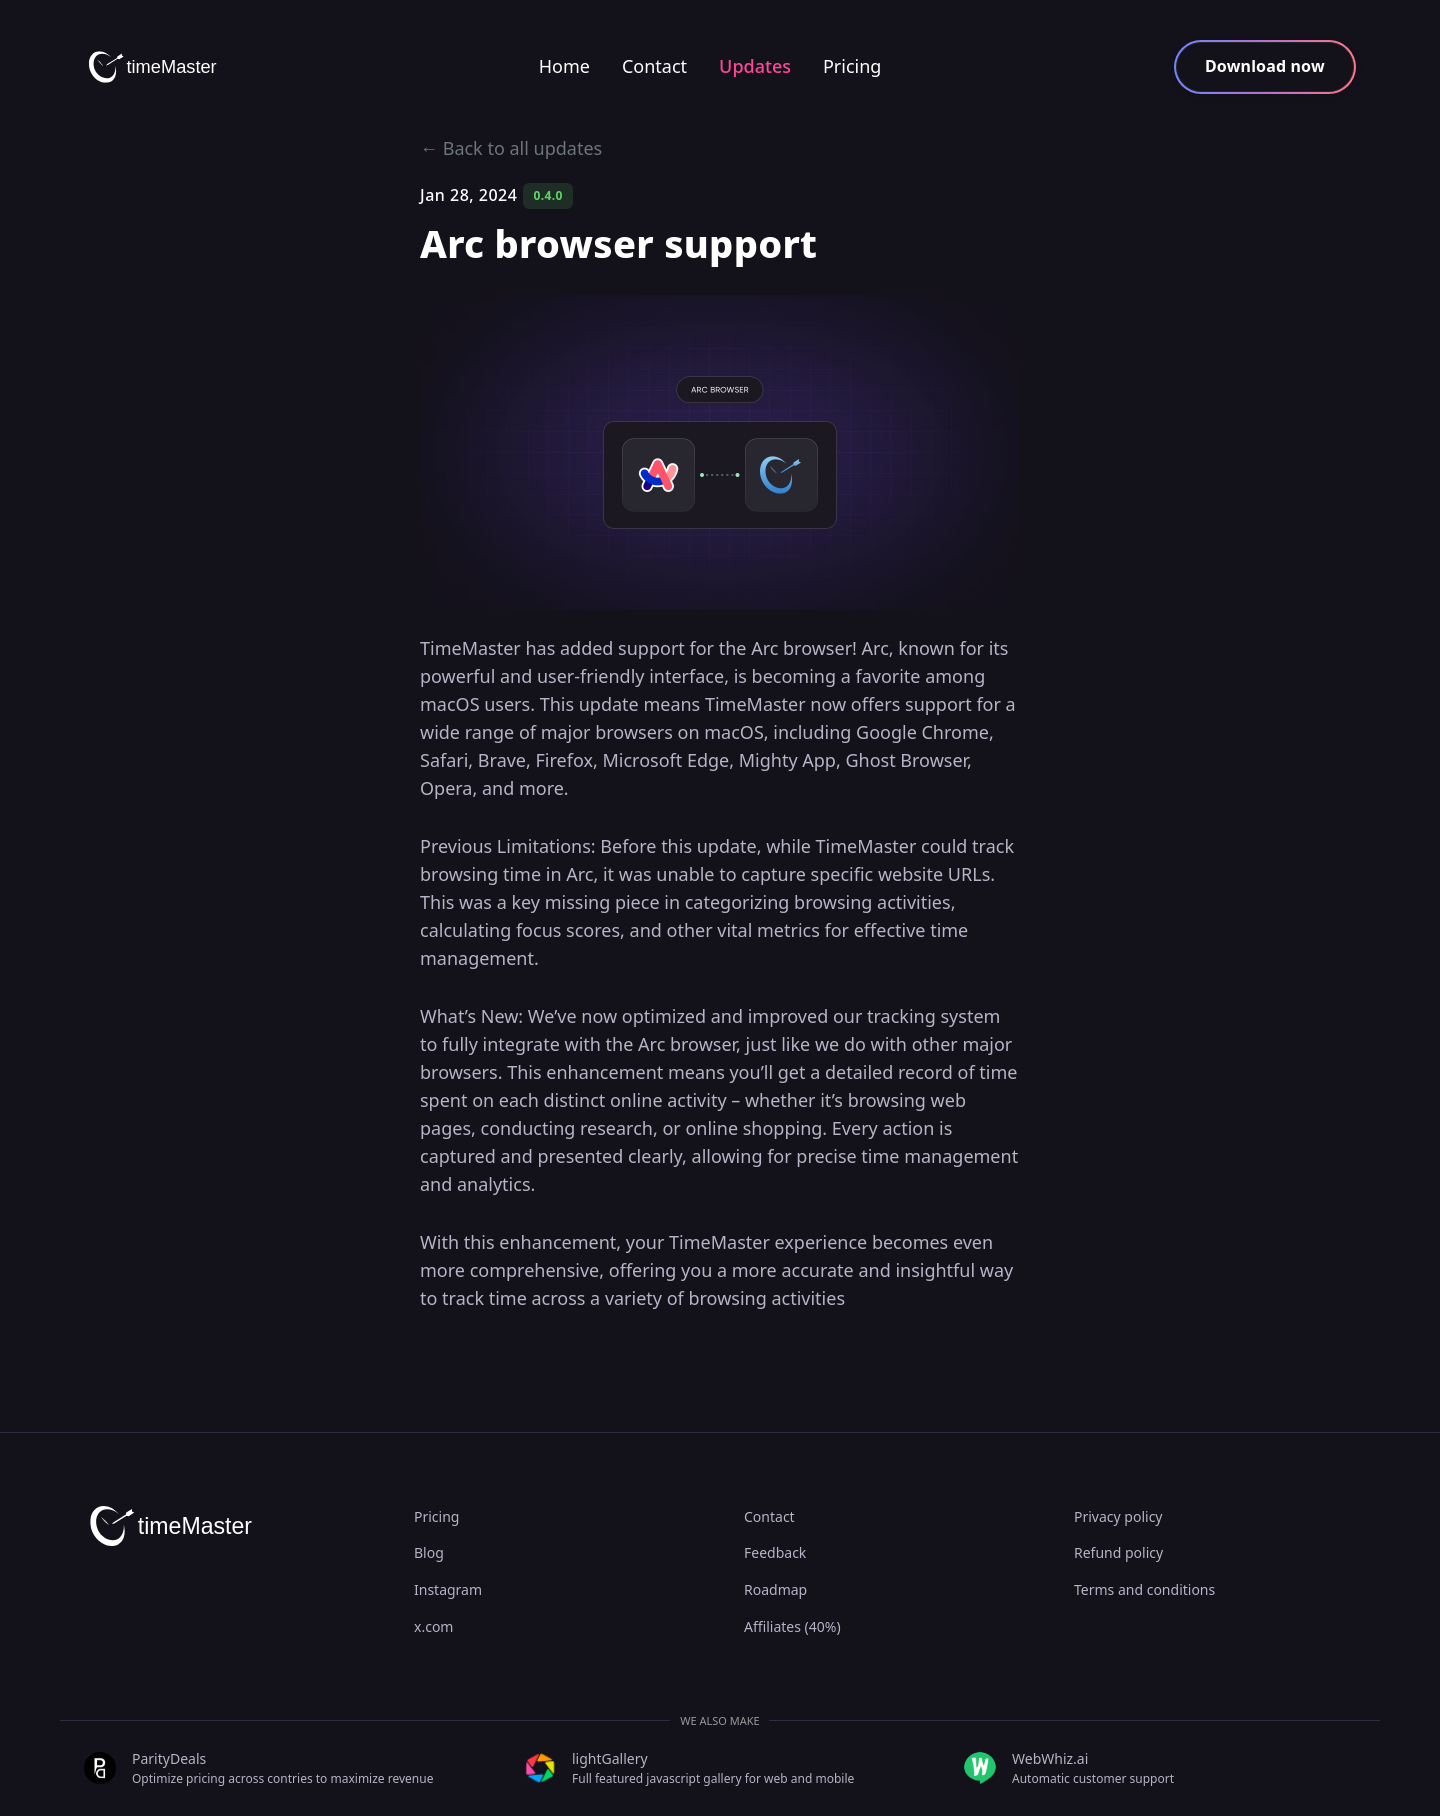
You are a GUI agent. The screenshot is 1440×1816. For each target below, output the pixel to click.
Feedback (775, 1552)
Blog (429, 1552)
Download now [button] (1265, 66)
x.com (433, 1626)
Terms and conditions (1144, 1589)
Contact (654, 66)
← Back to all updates (511, 148)
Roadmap (775, 1589)
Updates (755, 66)
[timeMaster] (159, 67)
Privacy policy (1118, 1516)
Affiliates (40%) (792, 1626)
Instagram (448, 1589)
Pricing (852, 66)
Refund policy (1118, 1552)
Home (564, 66)
